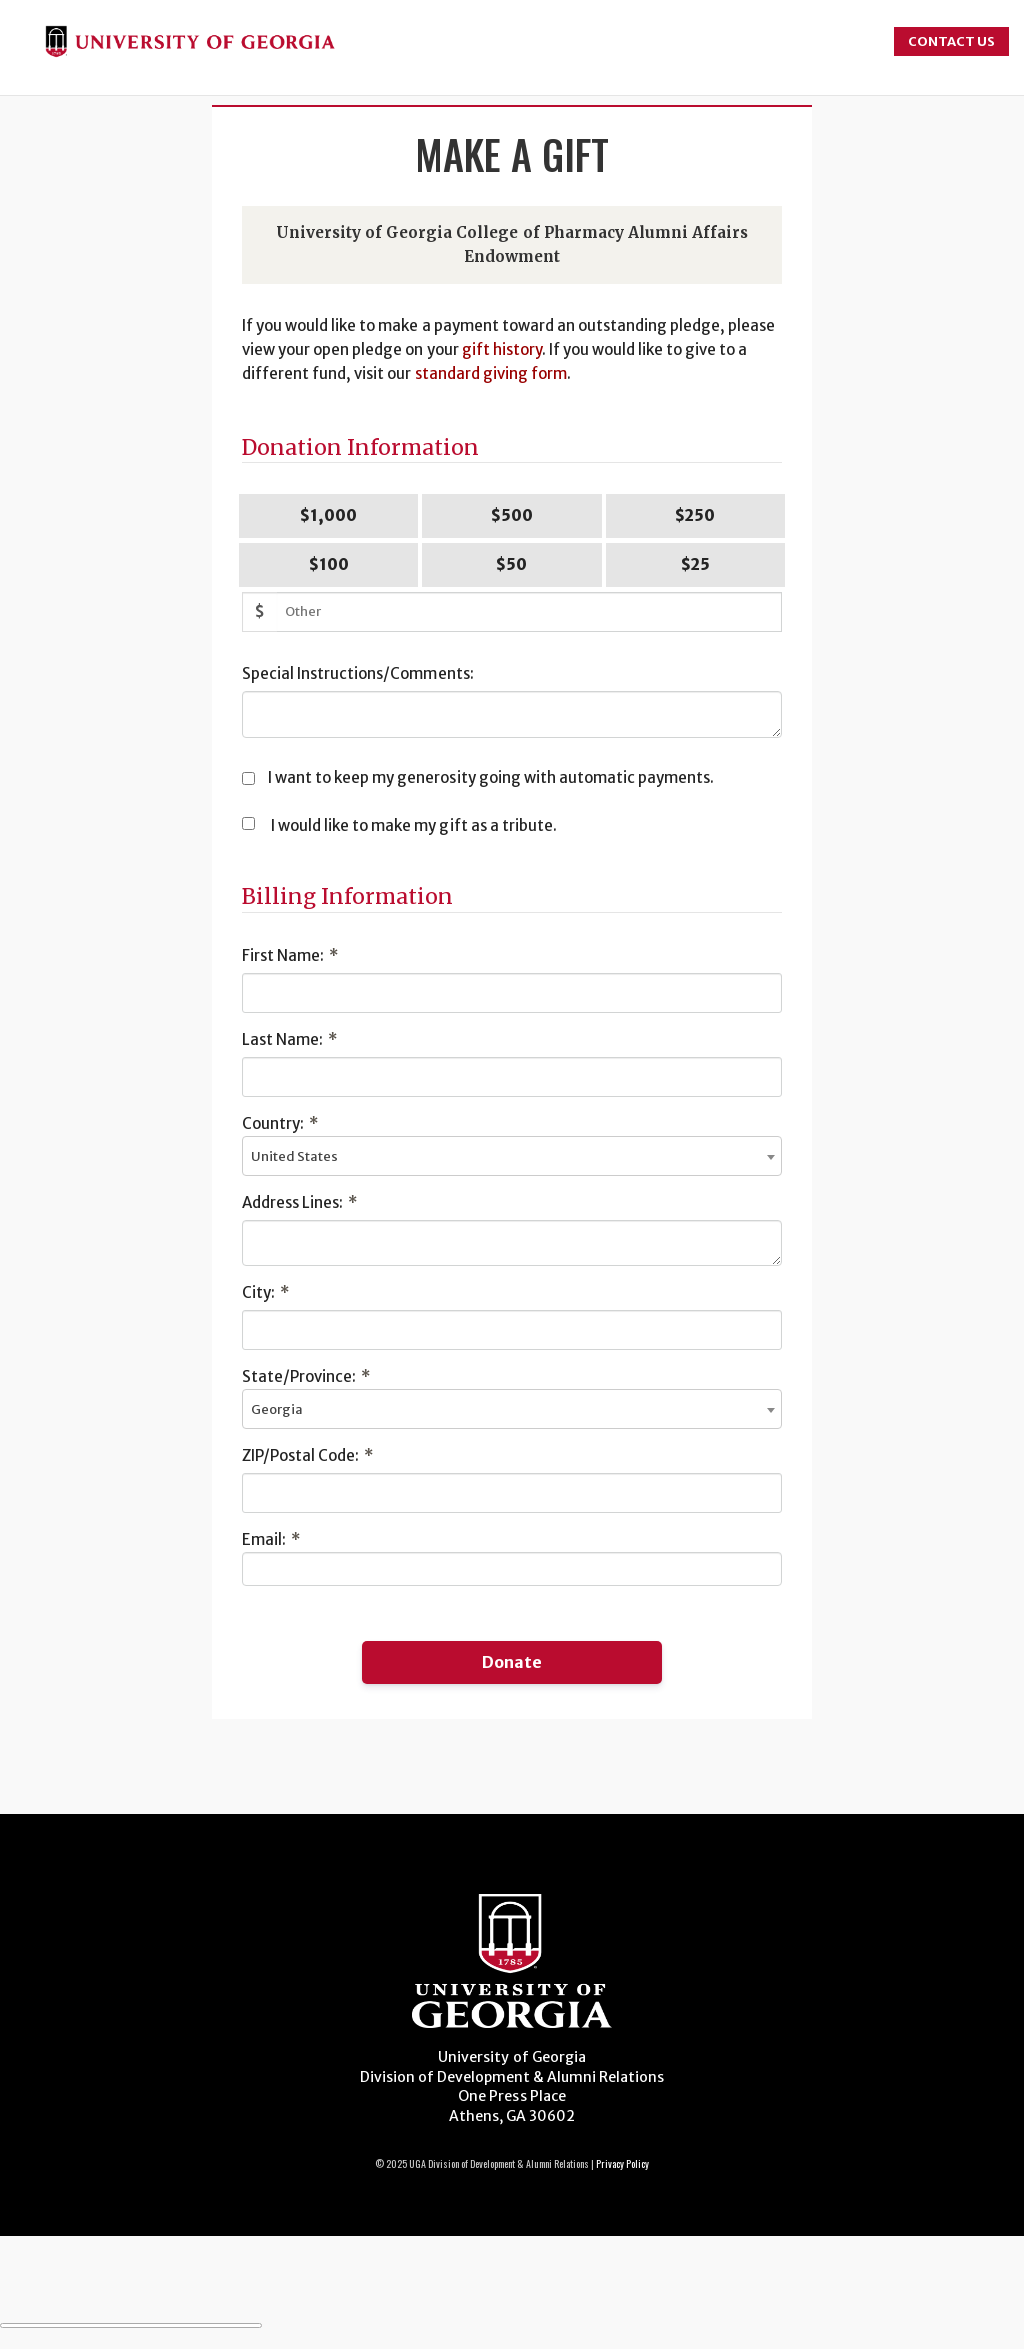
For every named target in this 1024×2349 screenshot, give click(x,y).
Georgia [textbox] (277, 1409)
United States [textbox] (294, 1156)
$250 (695, 515)
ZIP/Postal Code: (307, 1455)
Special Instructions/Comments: (358, 673)
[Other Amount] (529, 612)
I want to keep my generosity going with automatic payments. (491, 777)
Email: (271, 1539)
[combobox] (512, 1156)
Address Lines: (299, 1202)
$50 (511, 564)
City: (265, 1292)
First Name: (290, 955)
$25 (695, 564)
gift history (502, 349)
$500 (512, 515)
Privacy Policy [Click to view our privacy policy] (622, 2163)
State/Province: (306, 1376)
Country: (280, 1123)
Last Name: (289, 1039)
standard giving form (491, 373)
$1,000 (328, 515)
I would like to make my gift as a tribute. (414, 825)
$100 (329, 564)
